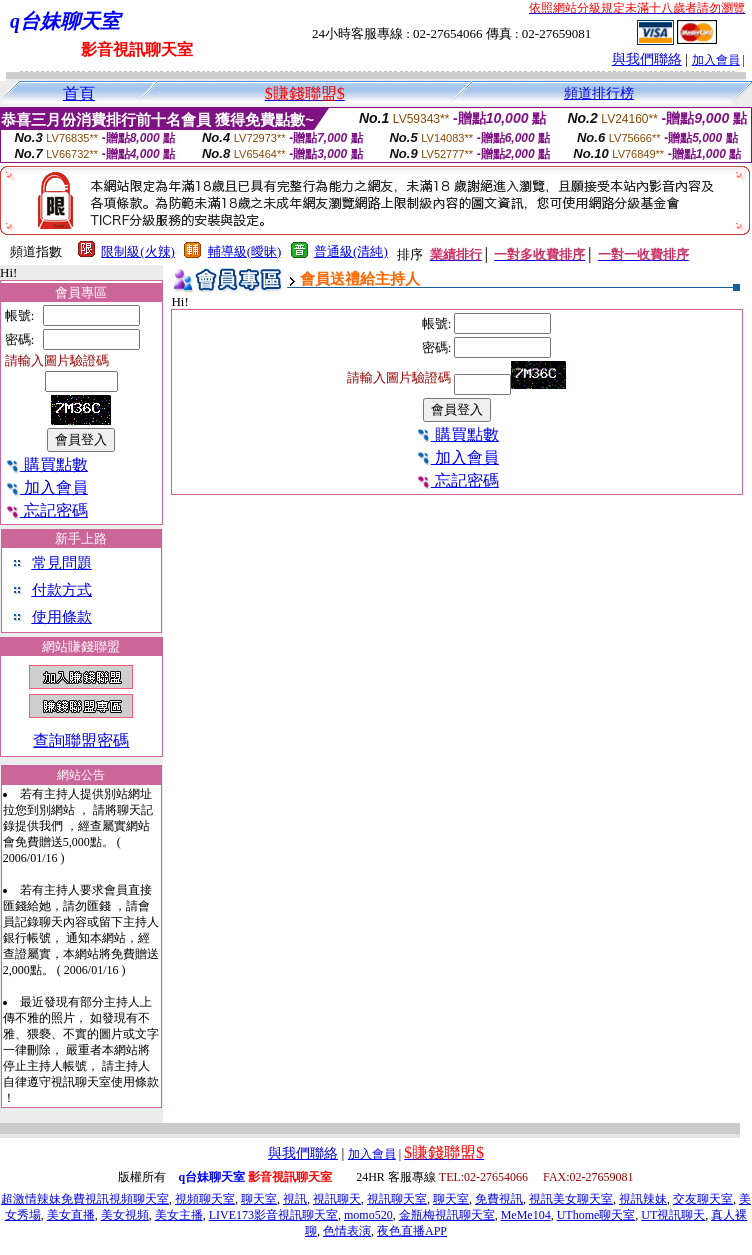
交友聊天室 (703, 1199)
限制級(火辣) (138, 251)
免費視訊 (499, 1199)
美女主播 (179, 1215)
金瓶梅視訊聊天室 (447, 1215)
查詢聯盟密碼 (81, 740)
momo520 (368, 1215)
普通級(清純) (351, 251)
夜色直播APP (412, 1231)
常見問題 (62, 563)
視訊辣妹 (643, 1199)
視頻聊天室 (205, 1199)
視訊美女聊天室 (571, 1199)
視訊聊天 (337, 1199)
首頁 (79, 93)
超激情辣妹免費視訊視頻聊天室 (85, 1199)
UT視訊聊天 (673, 1215)
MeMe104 (526, 1215)
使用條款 (62, 617)
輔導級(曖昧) (245, 251)
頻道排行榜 (599, 93)
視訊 (295, 1199)
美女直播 (71, 1215)
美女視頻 (125, 1215)
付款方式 (62, 590)
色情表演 (347, 1231)
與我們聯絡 (647, 59)
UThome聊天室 (596, 1215)
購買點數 (46, 464)
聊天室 (259, 1199)
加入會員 (716, 60)
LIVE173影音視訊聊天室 (273, 1215)
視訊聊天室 (397, 1199)
